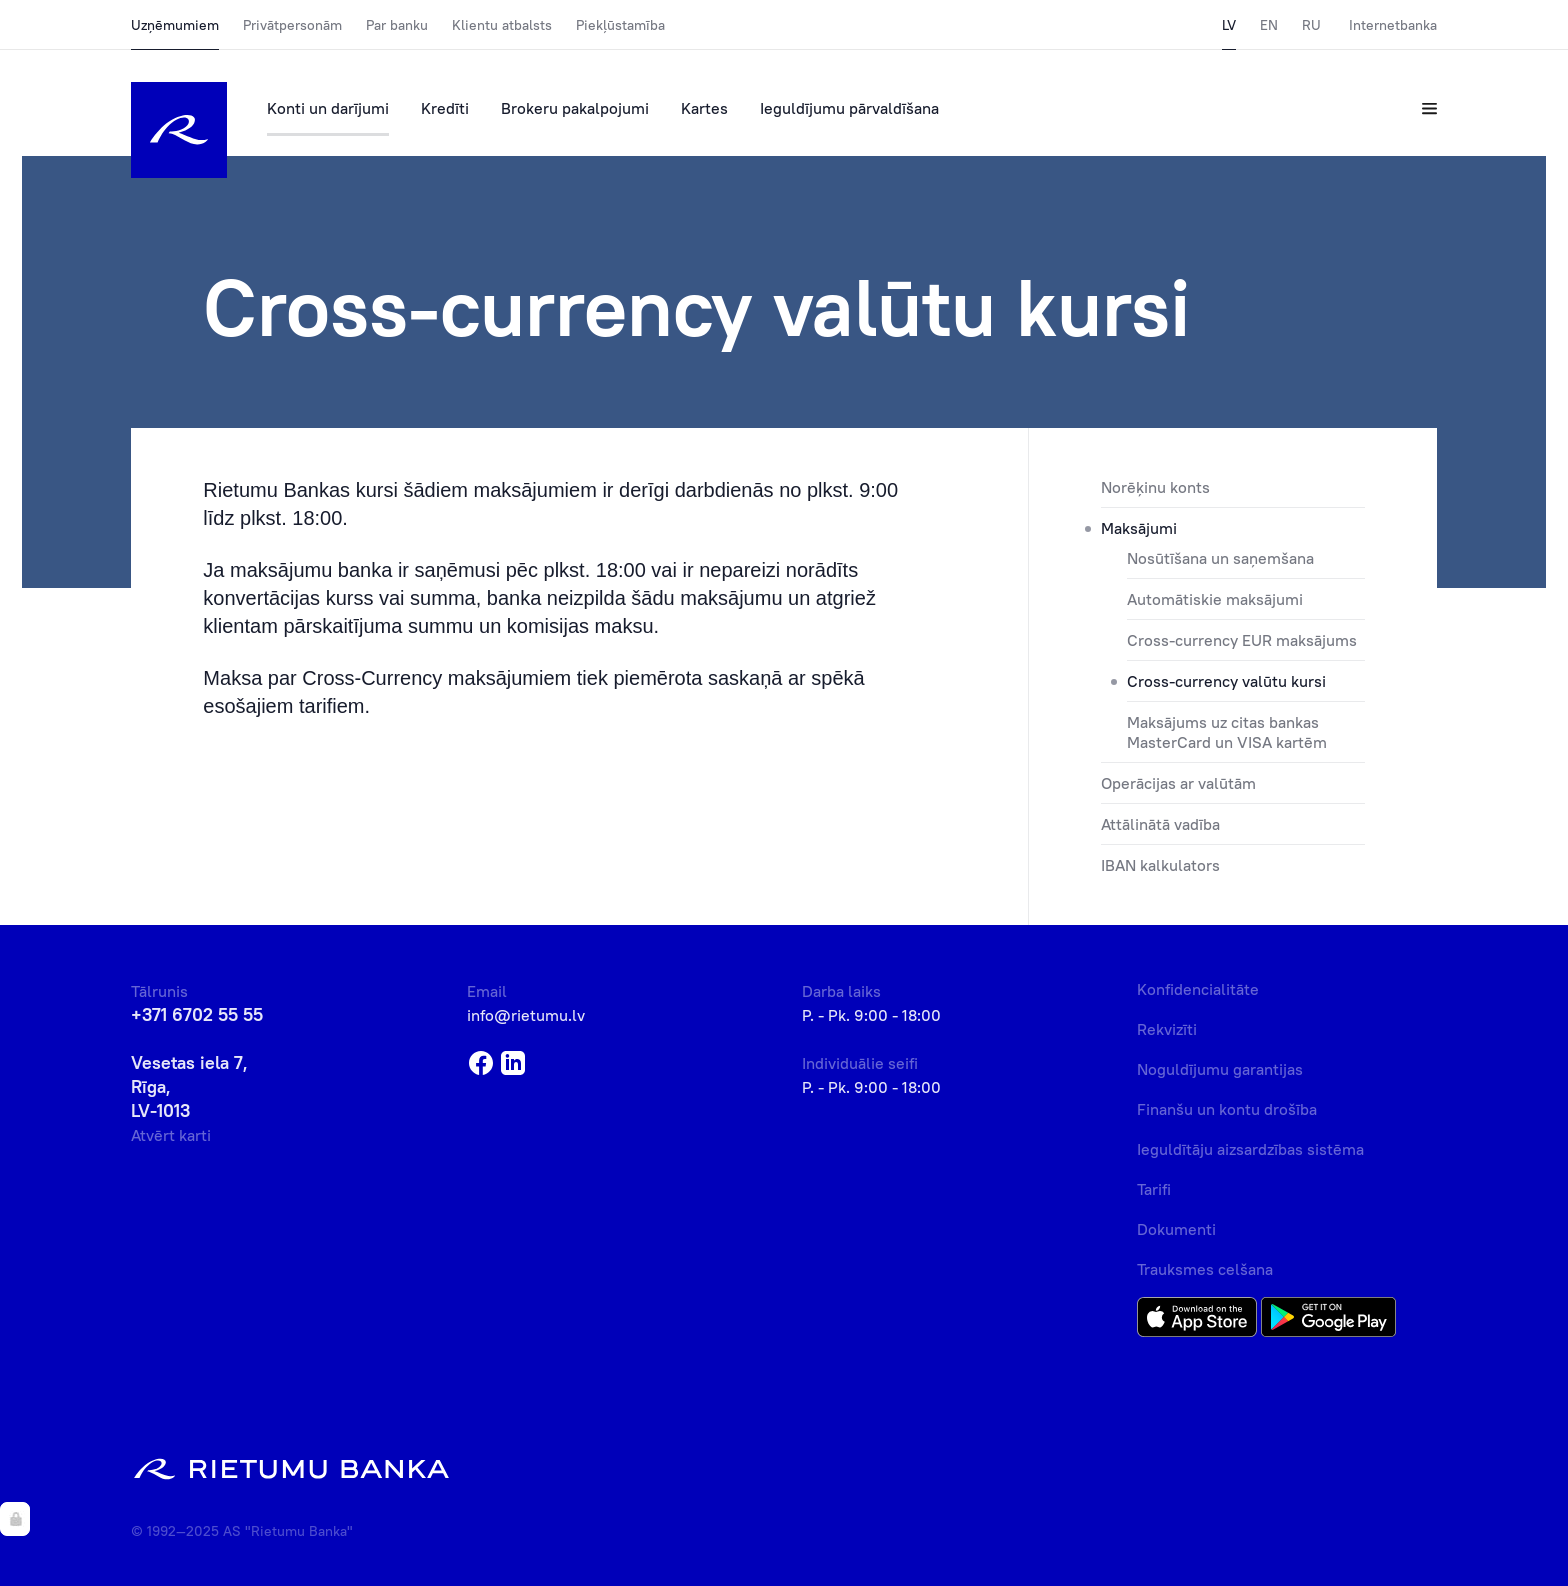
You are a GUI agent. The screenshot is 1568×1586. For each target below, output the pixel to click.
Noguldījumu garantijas (1220, 1069)
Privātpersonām (292, 25)
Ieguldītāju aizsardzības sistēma (1250, 1149)
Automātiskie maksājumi (1215, 599)
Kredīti (445, 108)
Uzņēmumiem (175, 25)
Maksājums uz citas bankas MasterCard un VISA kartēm (1227, 732)
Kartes (704, 108)
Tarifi (1154, 1189)
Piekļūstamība (620, 25)
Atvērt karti (171, 1135)
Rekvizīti (1167, 1029)
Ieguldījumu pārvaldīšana (849, 108)
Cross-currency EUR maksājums (1242, 640)
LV (1229, 25)
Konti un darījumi (328, 108)
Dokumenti (1176, 1229)
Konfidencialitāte (1198, 989)
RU (1311, 25)
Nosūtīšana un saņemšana (1220, 558)
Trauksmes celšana (1205, 1269)
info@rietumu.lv (526, 1015)
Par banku (397, 25)
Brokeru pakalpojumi (575, 108)
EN (1269, 25)
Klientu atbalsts (502, 25)
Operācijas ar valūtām (1178, 783)
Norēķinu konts (1155, 487)
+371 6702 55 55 (197, 1014)
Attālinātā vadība (1160, 824)
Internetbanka (1393, 25)
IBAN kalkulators (1160, 865)
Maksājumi (1139, 528)
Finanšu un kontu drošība (1227, 1109)
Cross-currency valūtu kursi (1226, 681)
